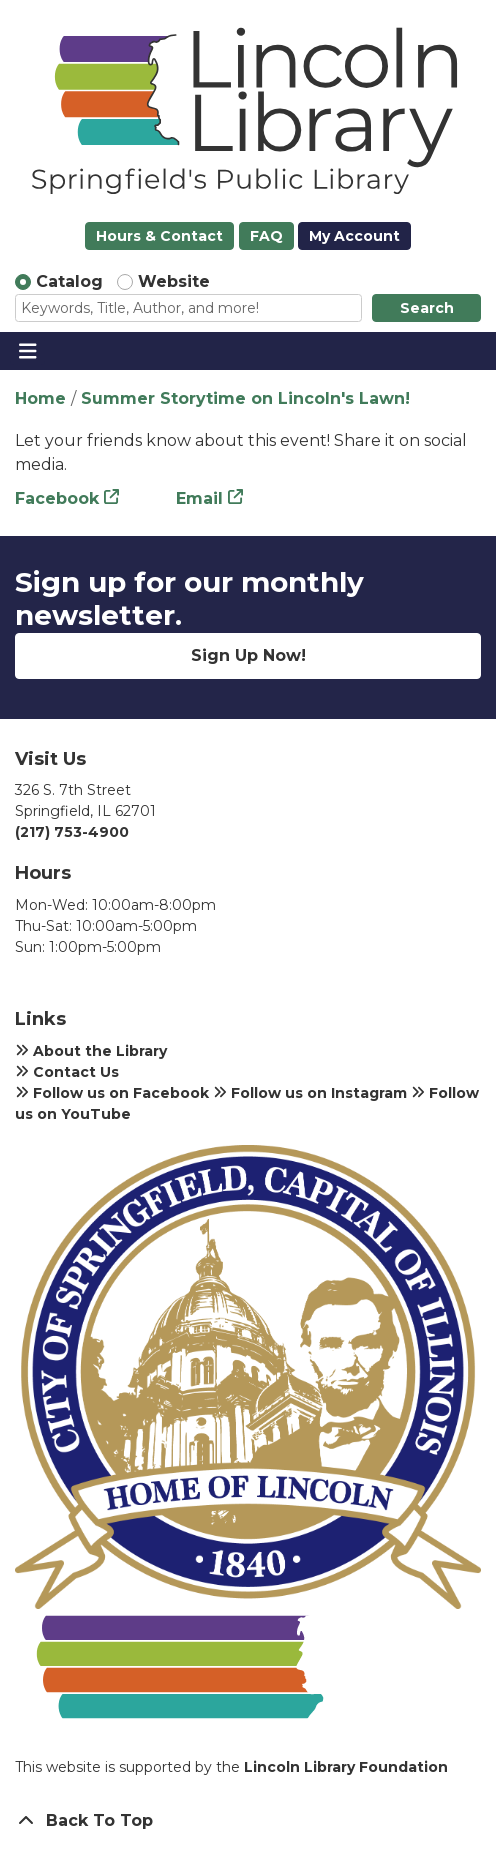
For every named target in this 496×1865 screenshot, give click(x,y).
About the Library (91, 1051)
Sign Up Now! (248, 655)
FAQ (266, 236)
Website (174, 281)
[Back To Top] (248, 1821)
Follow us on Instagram (310, 1093)
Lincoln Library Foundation (346, 1767)
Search (427, 308)
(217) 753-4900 (72, 832)
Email (199, 498)
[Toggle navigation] (27, 351)
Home (40, 398)
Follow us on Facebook (112, 1093)
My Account (354, 236)
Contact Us (67, 1072)
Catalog (69, 281)
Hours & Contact (159, 236)
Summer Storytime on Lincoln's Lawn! (245, 398)
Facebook (57, 498)
